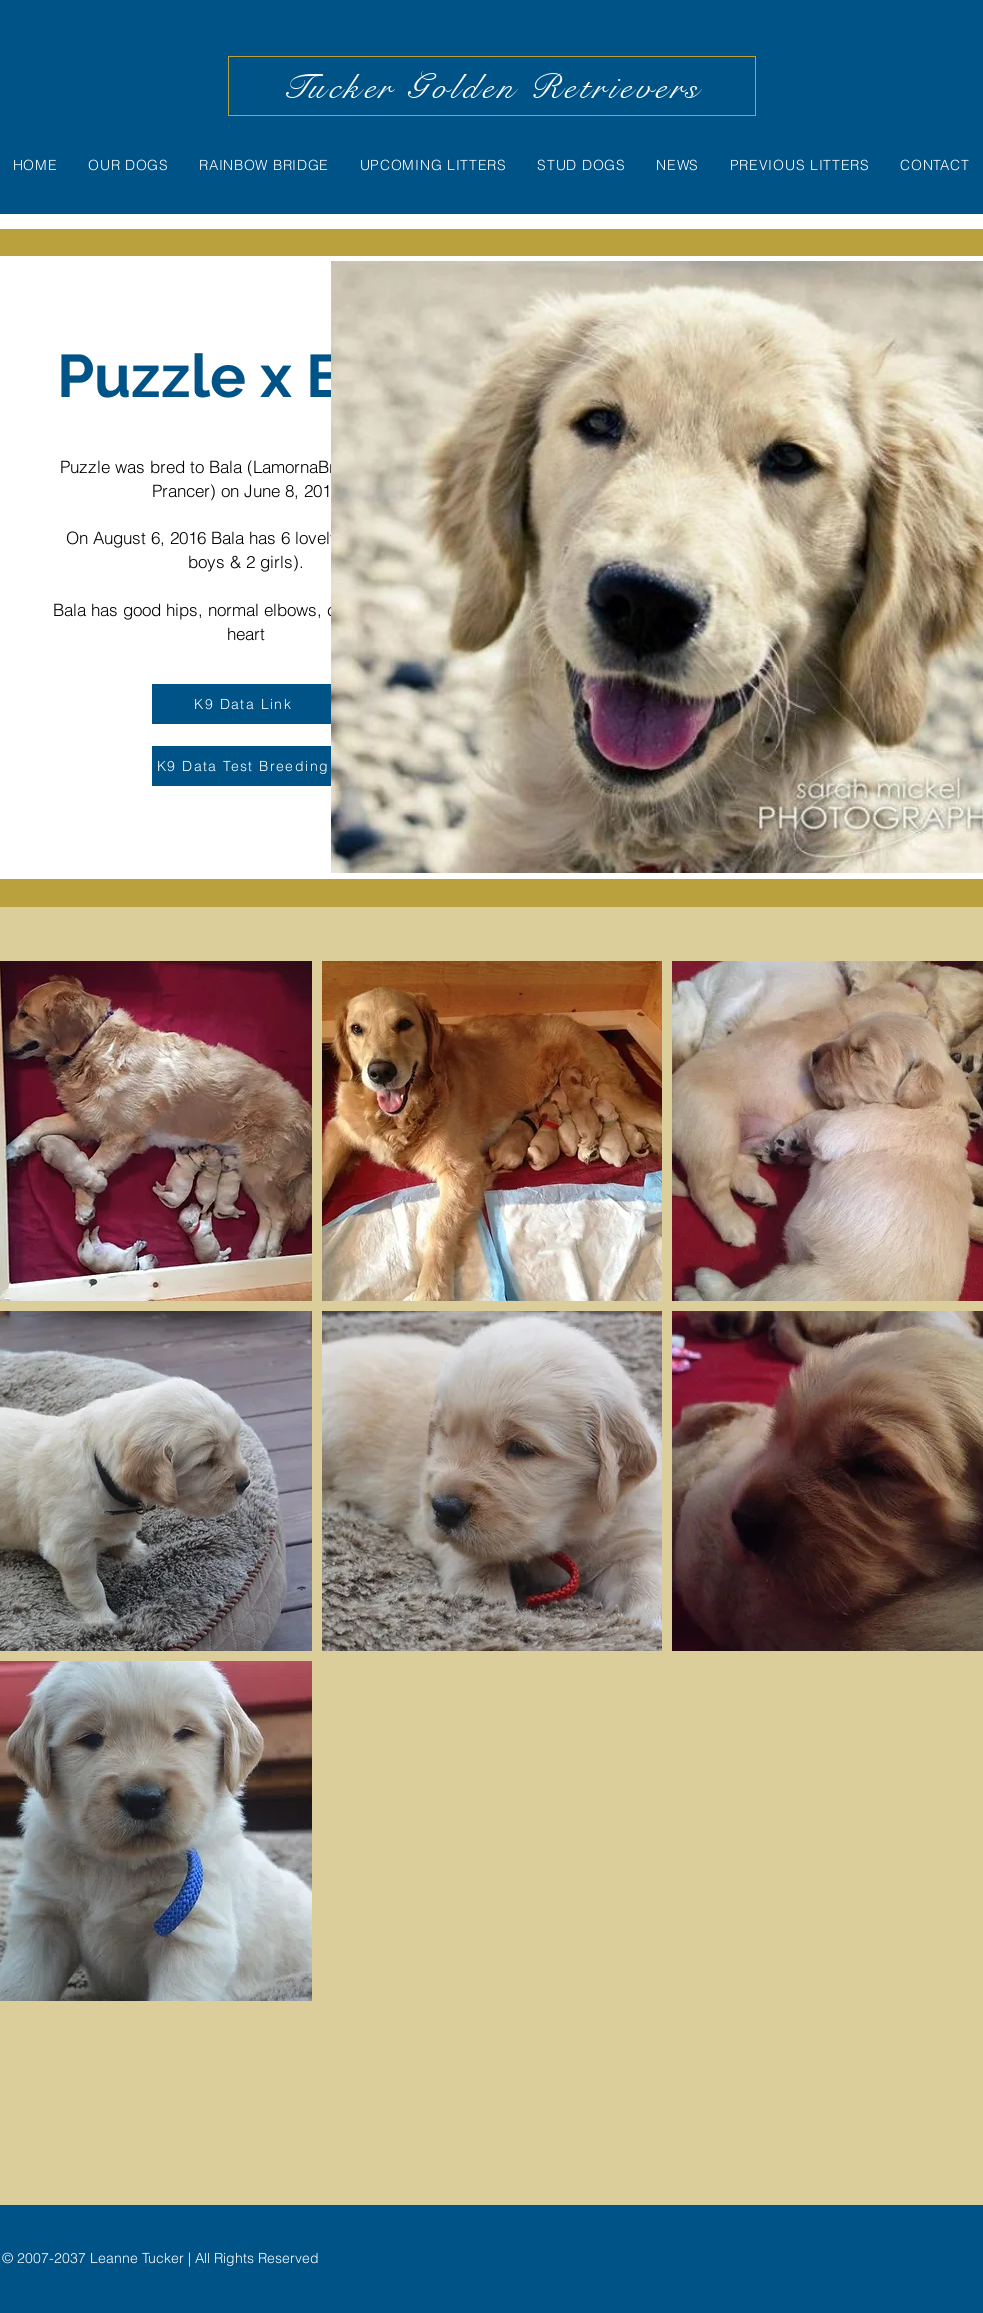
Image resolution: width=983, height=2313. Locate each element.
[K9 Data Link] (245, 704)
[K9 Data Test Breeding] (245, 766)
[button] (492, 1131)
